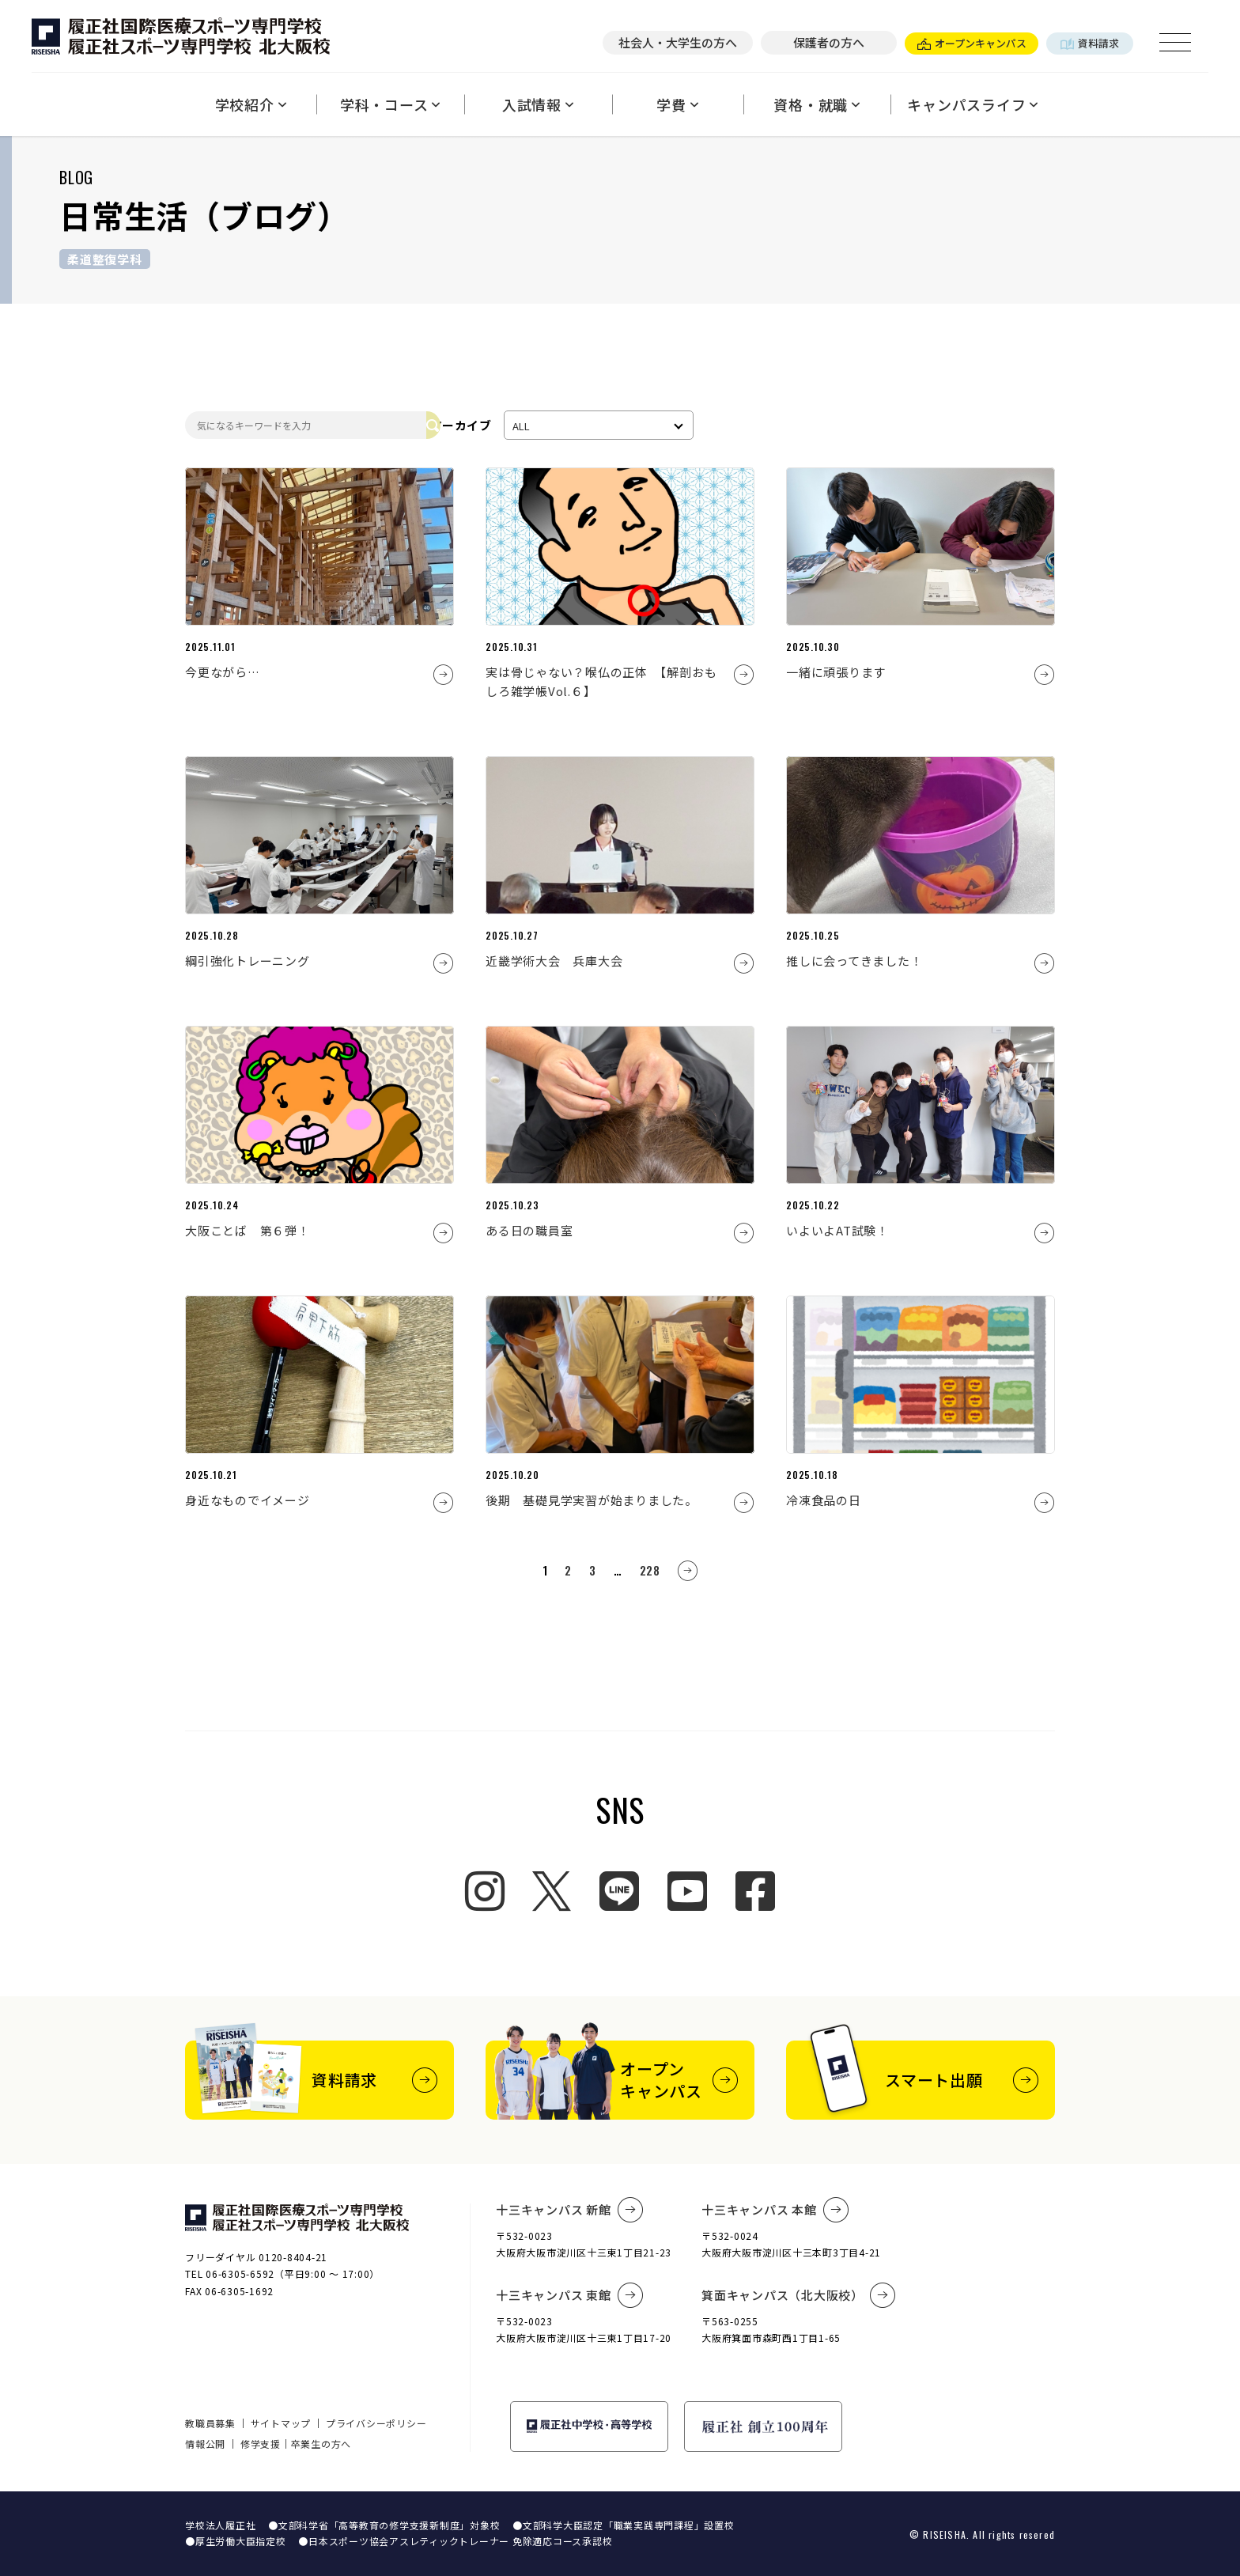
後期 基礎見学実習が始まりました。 (592, 1500)
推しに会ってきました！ (854, 960)
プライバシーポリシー (376, 2423)
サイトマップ (281, 2423)
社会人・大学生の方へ (677, 42)
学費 (677, 104)
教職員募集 (210, 2423)
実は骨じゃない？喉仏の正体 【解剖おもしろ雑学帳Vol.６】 (601, 681)
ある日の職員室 (529, 1230)
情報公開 (205, 2443)
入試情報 (538, 104)
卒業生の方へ (321, 2443)
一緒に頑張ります (836, 672)
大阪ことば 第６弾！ (247, 1230)
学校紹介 (251, 104)
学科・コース (390, 104)
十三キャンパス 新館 (569, 2209)
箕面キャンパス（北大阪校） (798, 2295)
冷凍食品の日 (823, 1500)
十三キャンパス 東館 (569, 2295)
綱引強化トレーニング (247, 960)
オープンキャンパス (971, 43)
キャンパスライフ (972, 104)
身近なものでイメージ (247, 1500)
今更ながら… (222, 672)
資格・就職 (816, 104)
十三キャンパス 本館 (775, 2209)
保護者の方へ (828, 42)
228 (650, 1570)
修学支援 (260, 2443)
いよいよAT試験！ (837, 1230)
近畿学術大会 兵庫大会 (554, 960)
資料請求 (1089, 43)
